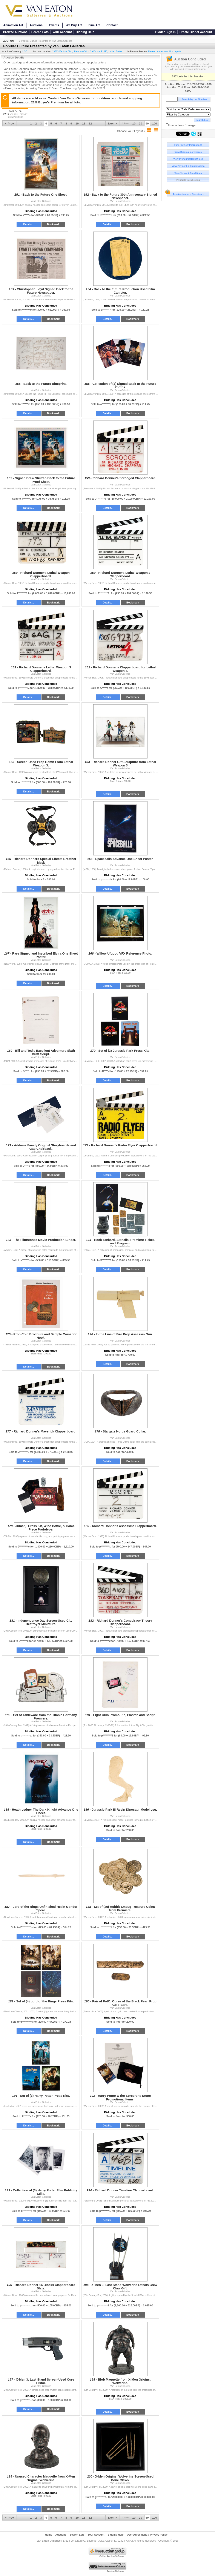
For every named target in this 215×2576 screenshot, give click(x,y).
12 (90, 123)
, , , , (87, 51)
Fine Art (94, 25)
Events (54, 25)
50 (147, 123)
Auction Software (115, 2571)
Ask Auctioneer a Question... (185, 193)
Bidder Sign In (165, 32)
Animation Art (13, 25)
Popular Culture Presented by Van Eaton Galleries (46, 41)
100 (154, 123)
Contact (112, 25)
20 (140, 123)
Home (48, 2534)
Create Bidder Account (196, 32)
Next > (112, 123)
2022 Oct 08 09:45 (15, 114)
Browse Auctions (15, 32)
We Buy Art (74, 25)
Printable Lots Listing (188, 180)
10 (133, 123)
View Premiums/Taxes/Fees (188, 159)
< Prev (9, 123)
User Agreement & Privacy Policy (147, 2534)
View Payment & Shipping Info (188, 166)
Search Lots (40, 32)
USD (24, 51)
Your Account (62, 32)
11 (83, 123)
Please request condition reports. (165, 51)
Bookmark (53, 224)
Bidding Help (85, 32)
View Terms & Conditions (188, 173)
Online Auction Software (111, 2556)
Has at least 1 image (180, 125)
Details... (28, 224)
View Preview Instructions (188, 145)
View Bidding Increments (188, 152)
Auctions (36, 25)
